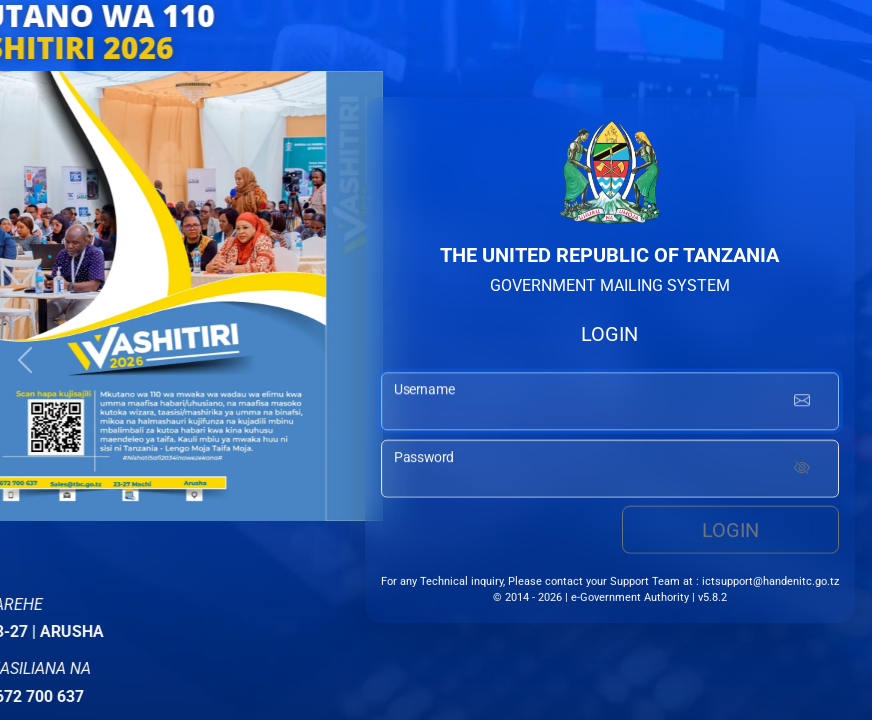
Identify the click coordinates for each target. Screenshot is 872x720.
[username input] (610, 403)
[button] (25, 360)
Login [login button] (730, 532)
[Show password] (802, 471)
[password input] (610, 471)
